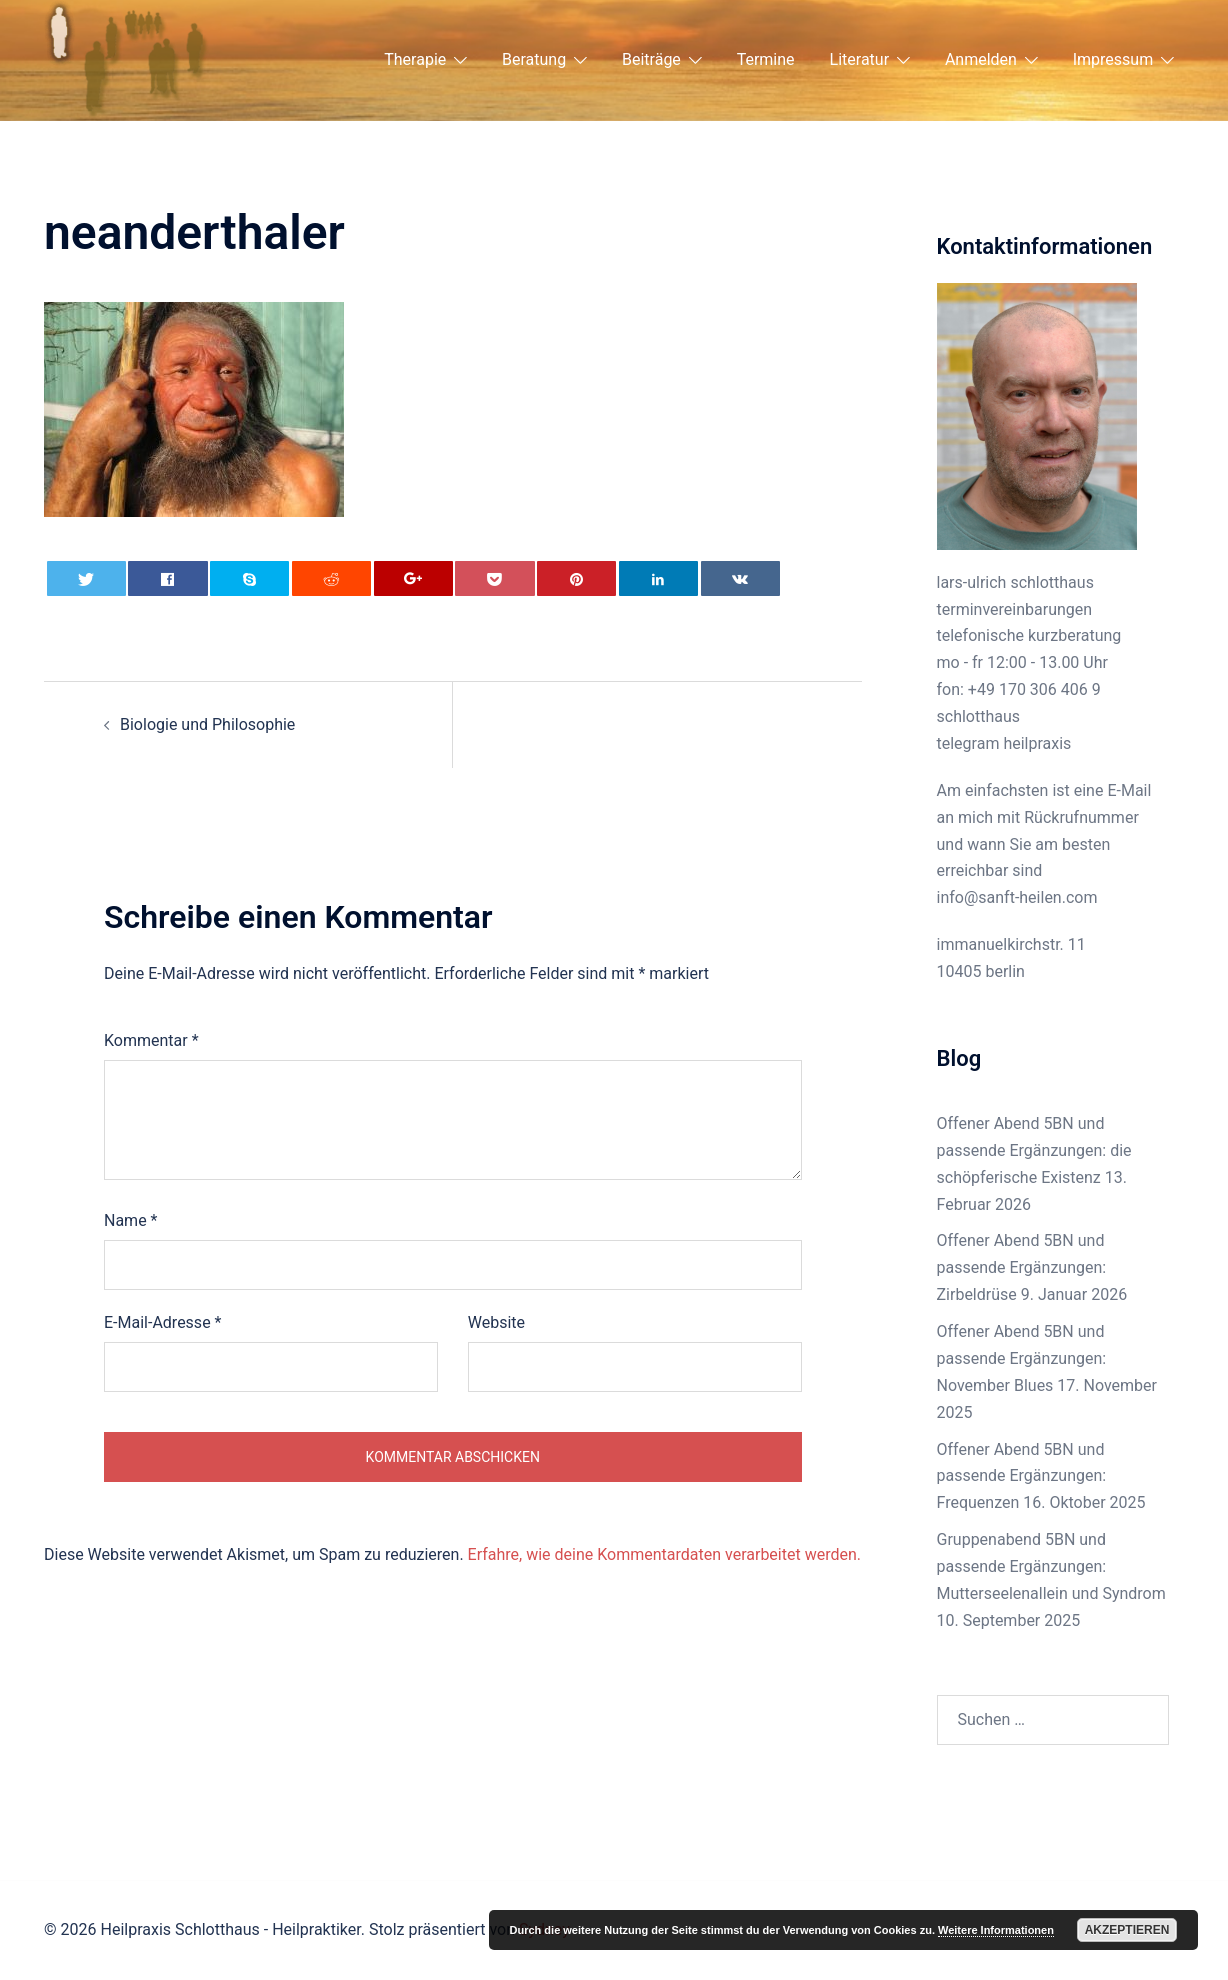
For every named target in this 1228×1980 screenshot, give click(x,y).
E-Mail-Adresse (162, 1322)
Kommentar (151, 1040)
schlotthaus (979, 716)
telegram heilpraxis (1004, 743)
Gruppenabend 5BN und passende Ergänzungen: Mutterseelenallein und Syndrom (1051, 1566)
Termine (766, 59)
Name (131, 1220)
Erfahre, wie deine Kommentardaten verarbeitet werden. (664, 1554)
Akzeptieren (1127, 1930)
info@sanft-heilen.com (1017, 897)
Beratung (534, 59)
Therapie (415, 59)
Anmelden (981, 59)
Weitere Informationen (996, 1930)
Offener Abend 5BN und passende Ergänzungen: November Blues (1022, 1358)
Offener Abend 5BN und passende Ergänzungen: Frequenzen (1022, 1476)
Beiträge (651, 59)
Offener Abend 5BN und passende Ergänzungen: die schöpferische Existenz (1034, 1150)
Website (496, 1322)
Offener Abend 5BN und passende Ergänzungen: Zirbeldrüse (1022, 1267)
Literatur (860, 59)
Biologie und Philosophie (207, 724)
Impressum (1113, 59)
